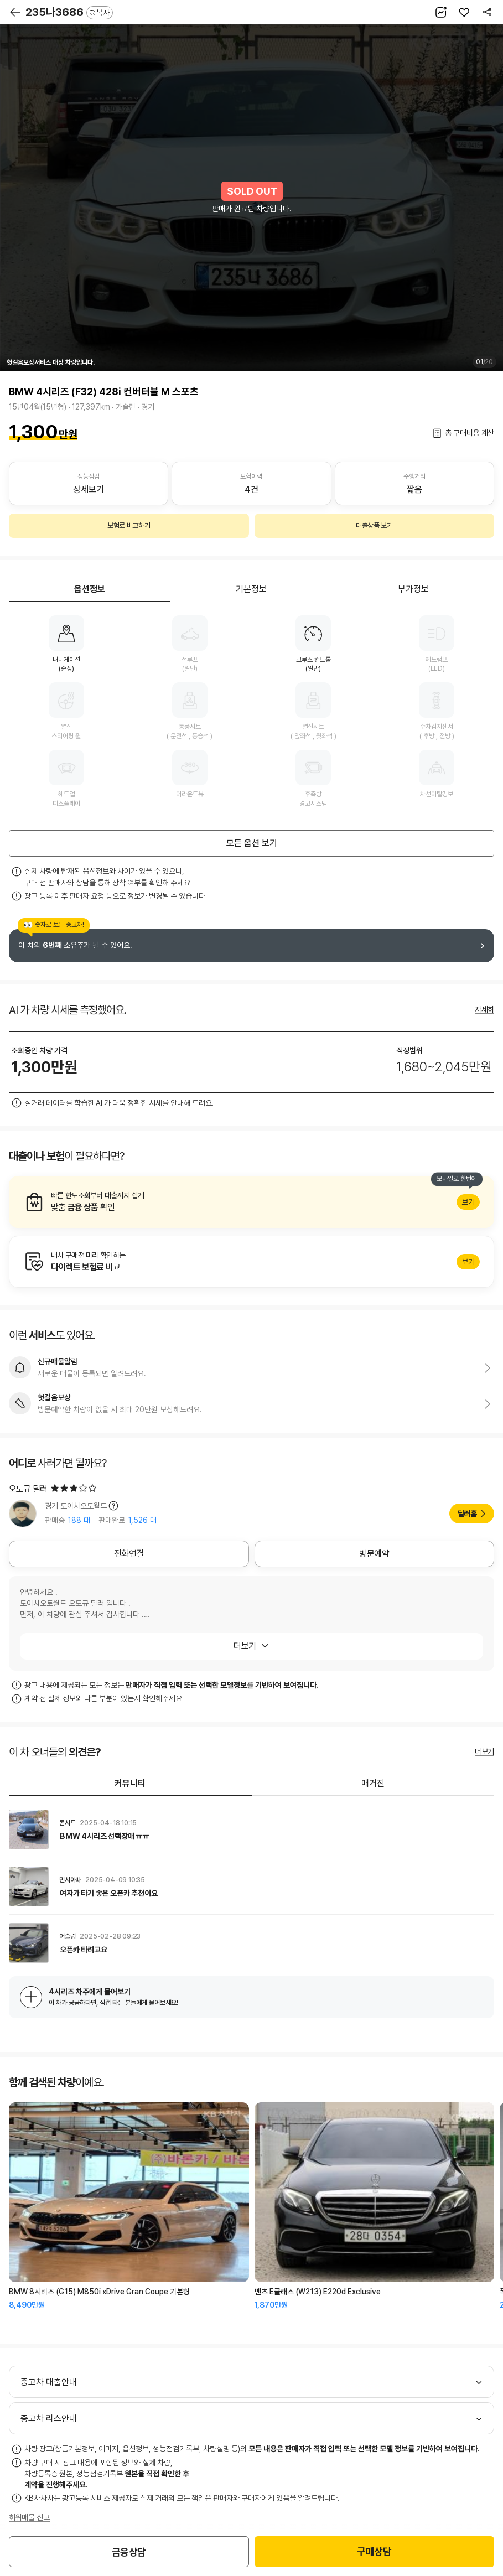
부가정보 (413, 589)
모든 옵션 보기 (251, 843)
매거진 (373, 1783)
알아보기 (251, 1201)
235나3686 (69, 12)
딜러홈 (467, 1513)
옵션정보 (89, 589)
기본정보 (251, 589)
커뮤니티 (130, 1783)
